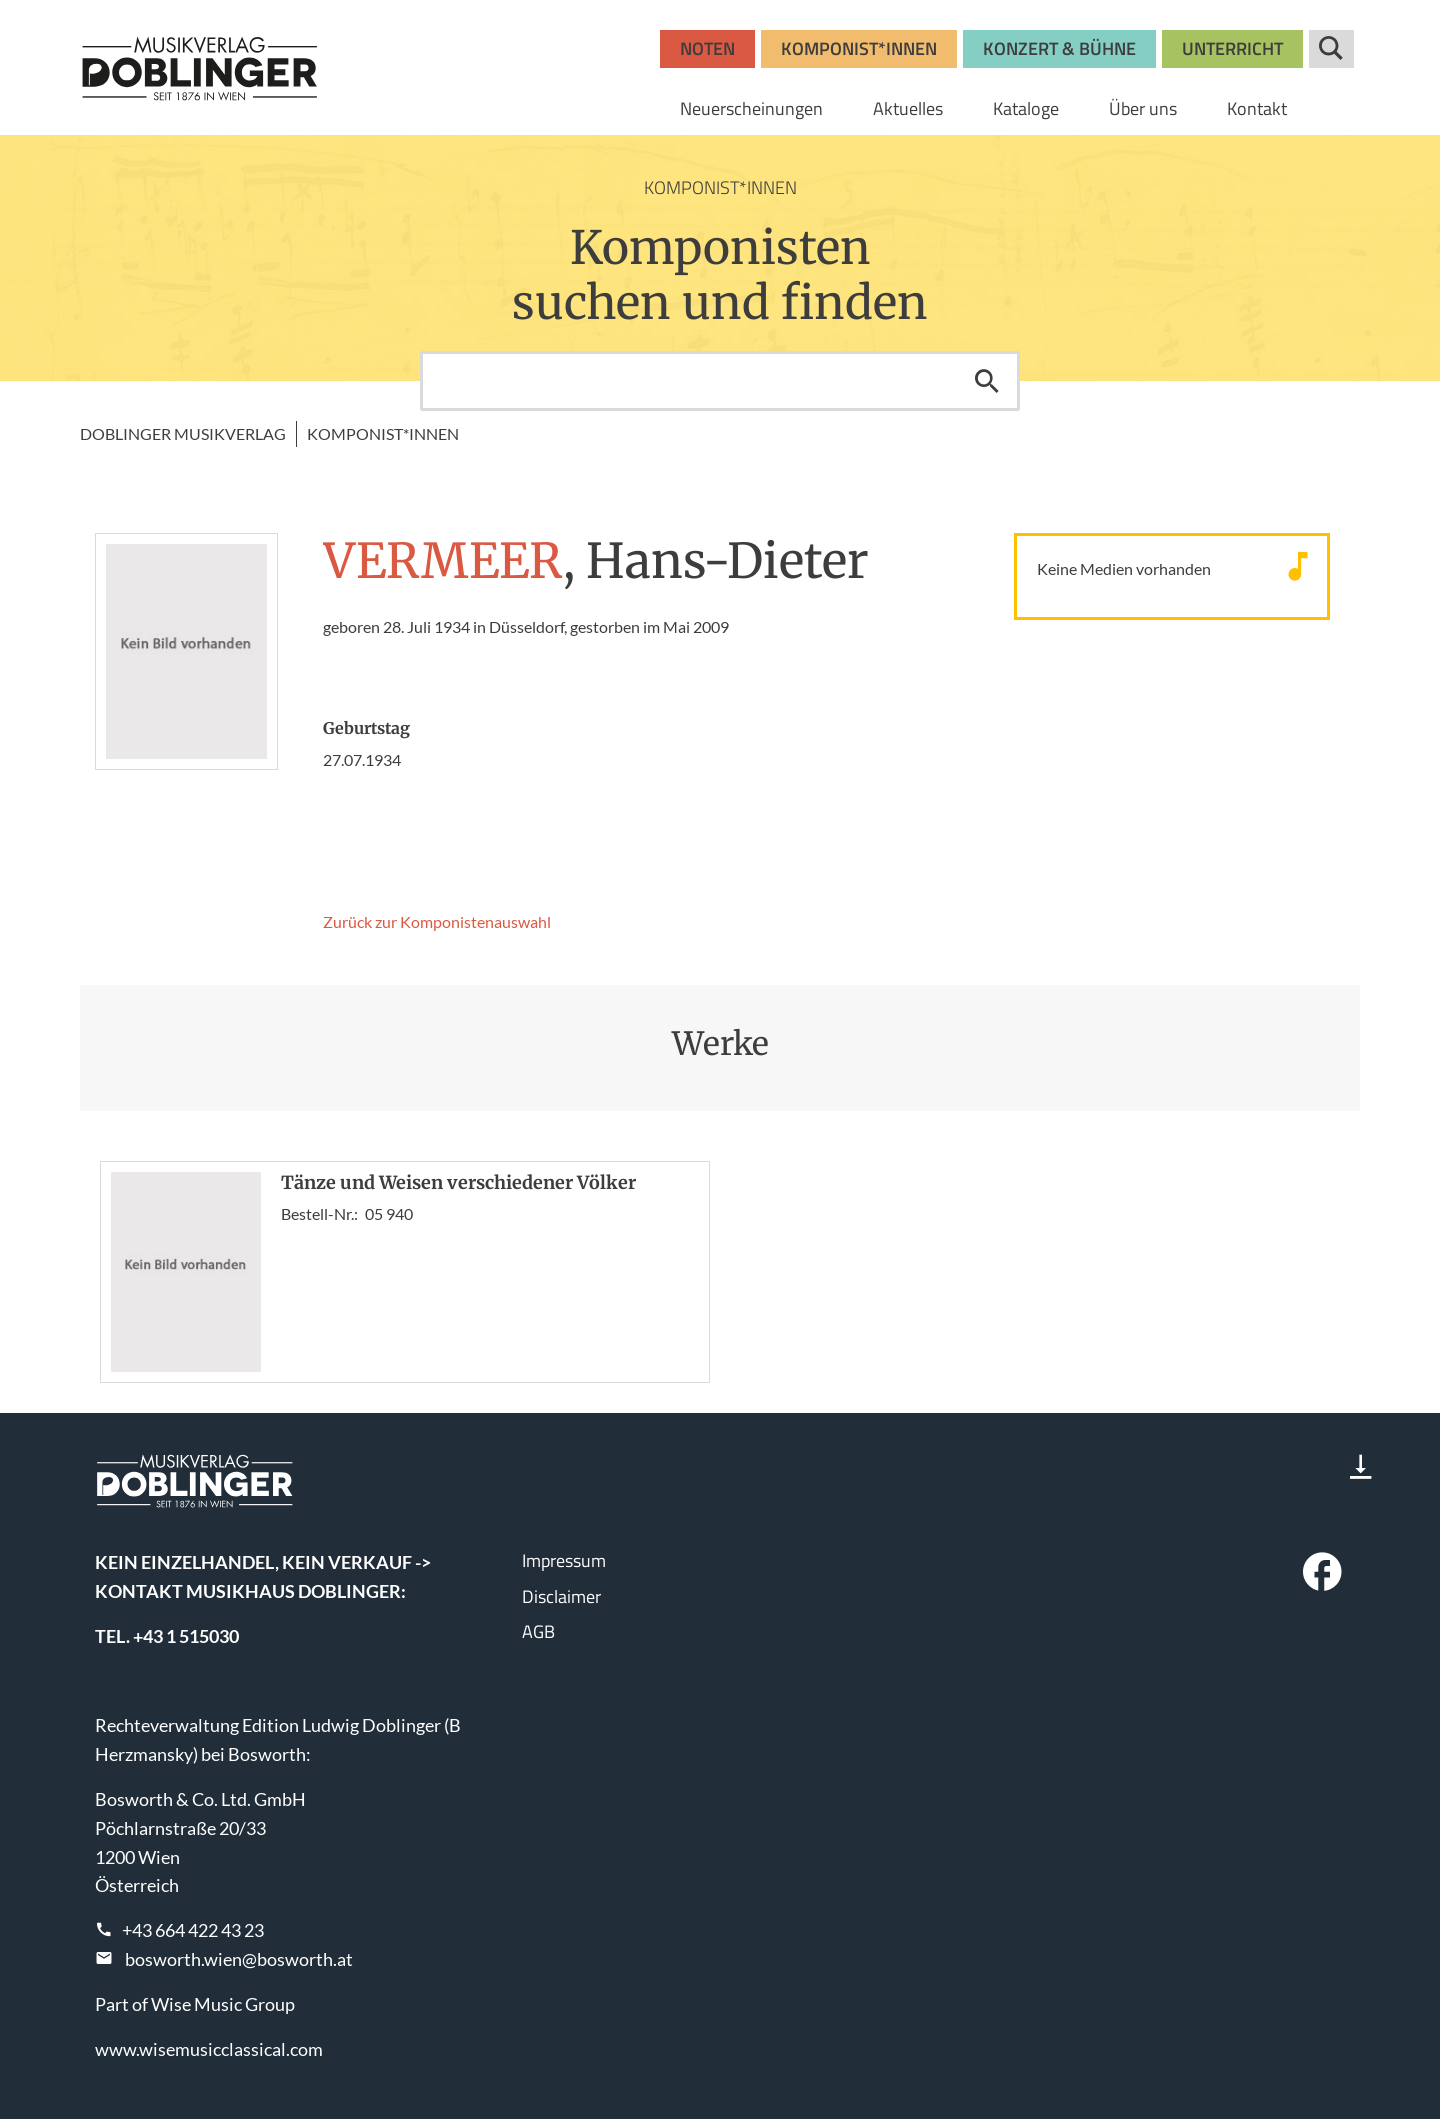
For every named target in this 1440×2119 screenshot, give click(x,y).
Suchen (987, 381)
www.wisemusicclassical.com (209, 2049)
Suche (1331, 49)
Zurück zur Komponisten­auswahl (437, 921)
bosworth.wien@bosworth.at (239, 1959)
